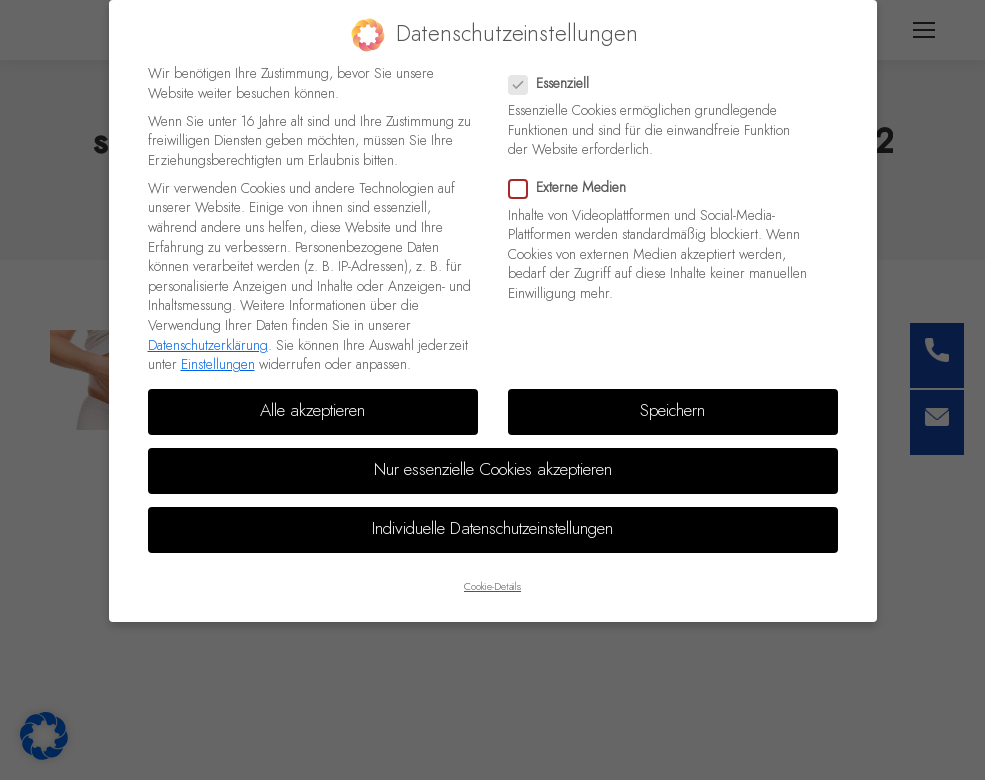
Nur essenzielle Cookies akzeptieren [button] (493, 470)
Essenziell (555, 84)
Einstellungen (218, 365)
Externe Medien (573, 188)
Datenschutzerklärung (208, 346)
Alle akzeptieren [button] (312, 411)
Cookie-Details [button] (492, 587)
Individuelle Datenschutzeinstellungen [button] (492, 529)
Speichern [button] (672, 411)
